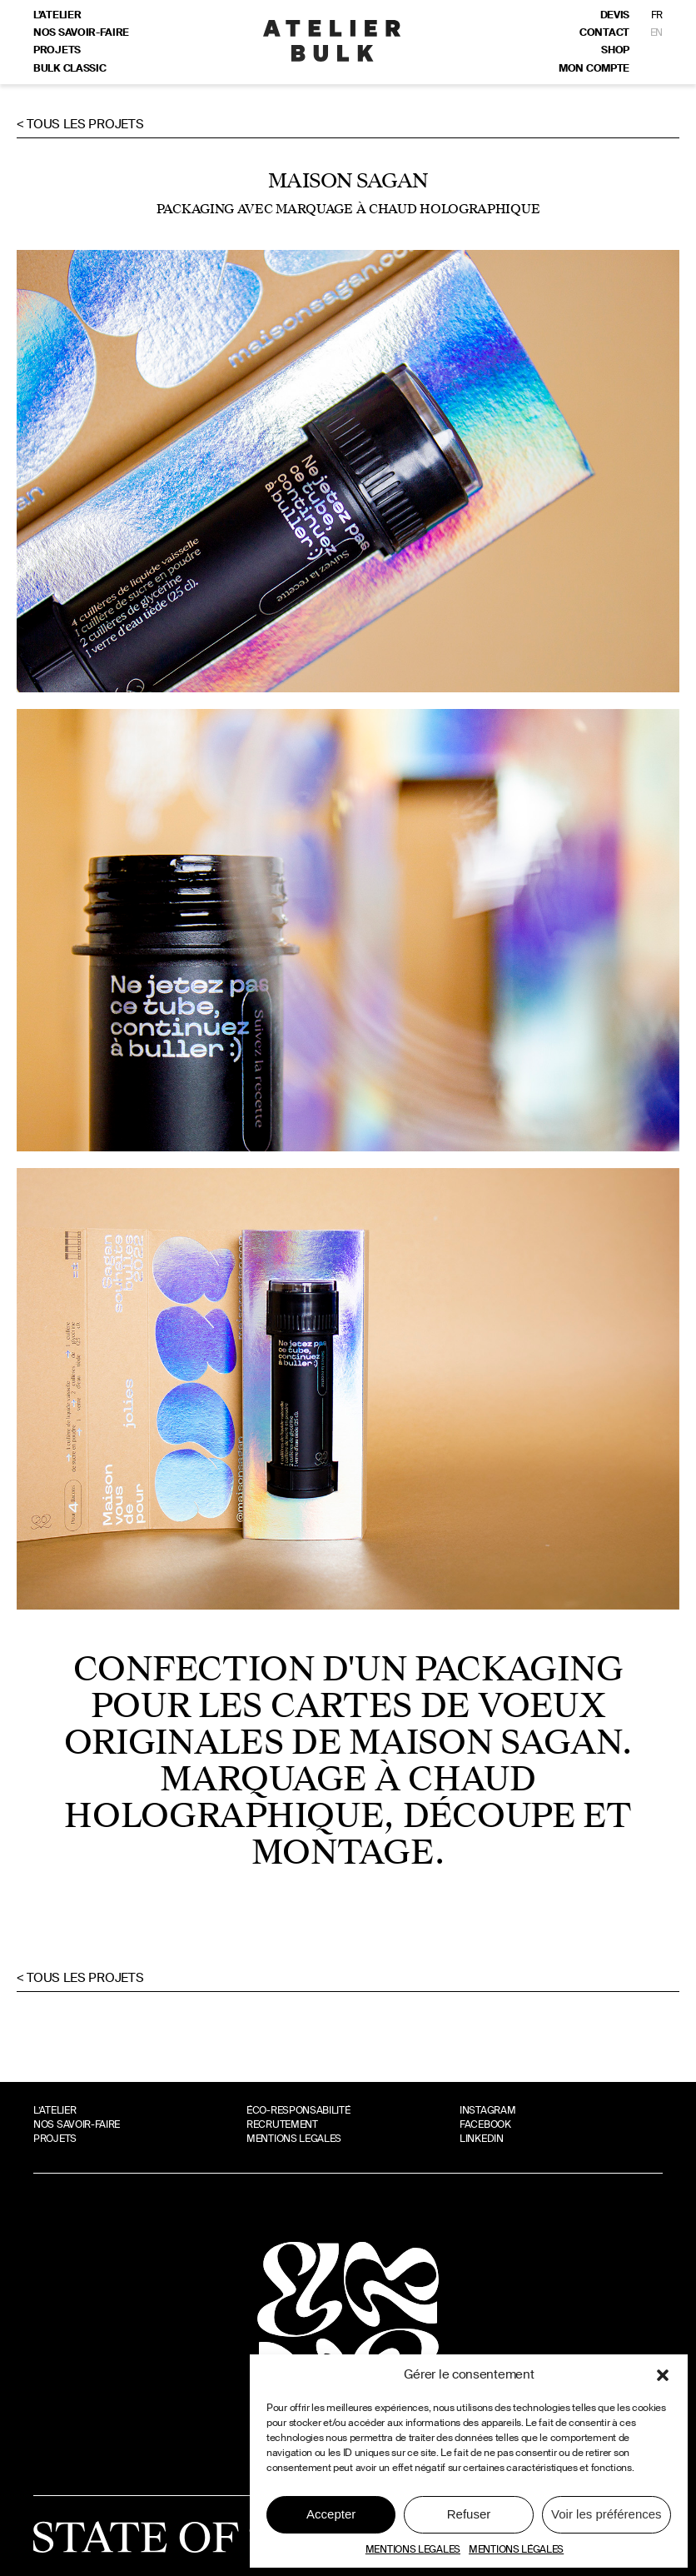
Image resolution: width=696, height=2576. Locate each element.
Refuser (469, 2514)
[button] (662, 2375)
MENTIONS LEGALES (412, 2549)
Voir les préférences (606, 2514)
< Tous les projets (80, 124)
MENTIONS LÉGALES (516, 2549)
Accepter (330, 2514)
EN (656, 32)
